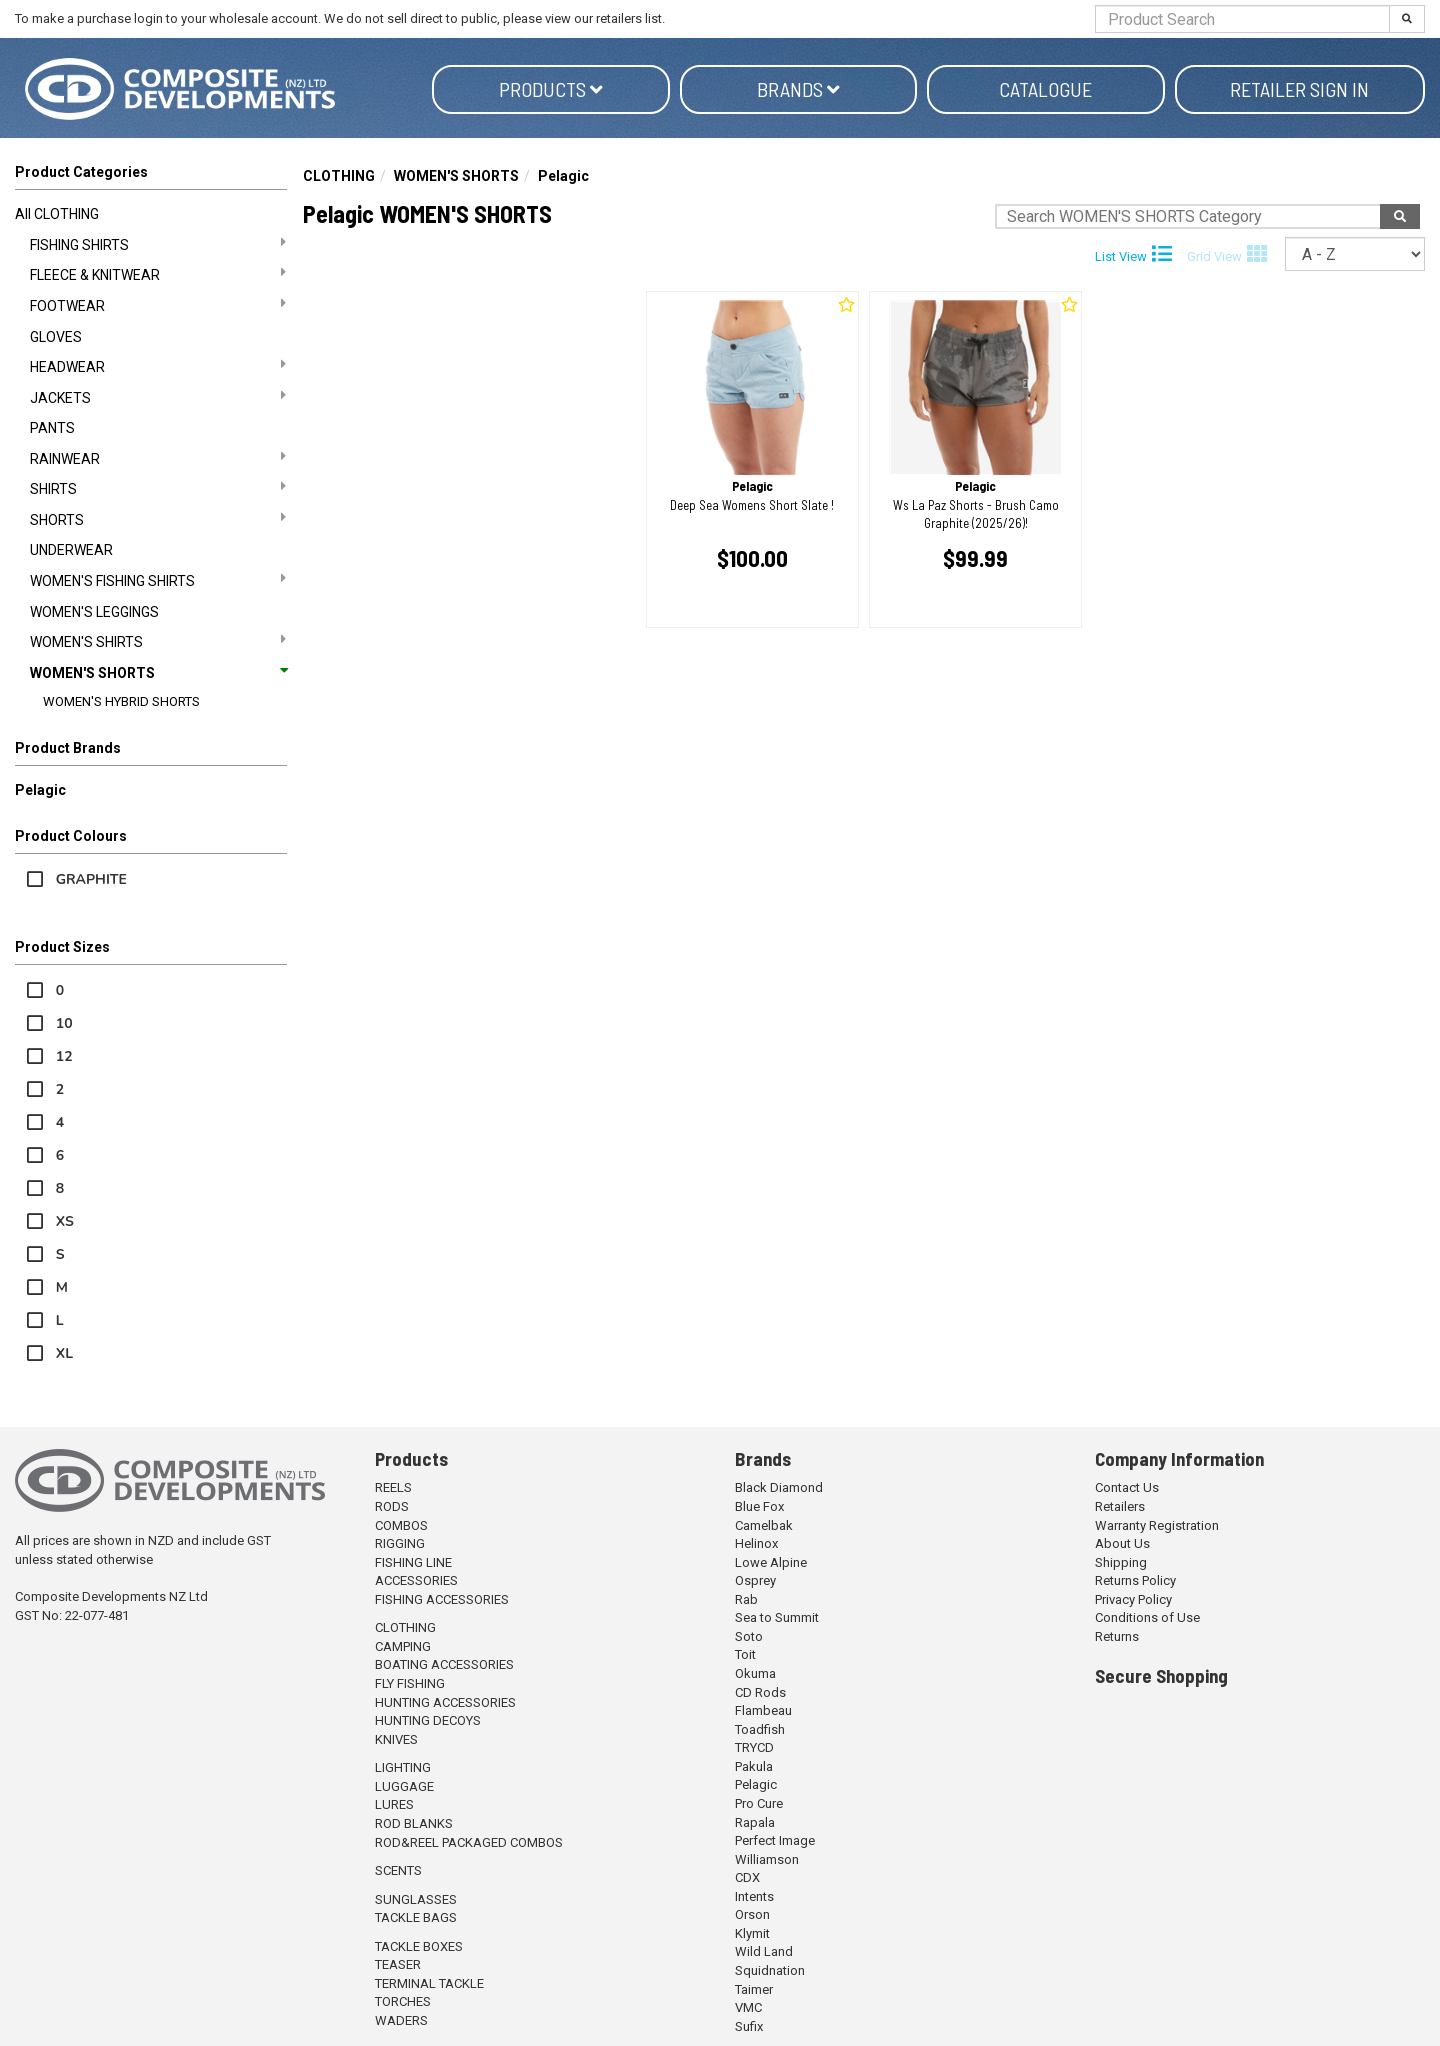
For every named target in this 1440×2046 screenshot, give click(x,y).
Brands (798, 89)
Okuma (755, 1673)
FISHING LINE (413, 1562)
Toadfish (760, 1729)
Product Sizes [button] (62, 947)
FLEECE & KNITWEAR (158, 274)
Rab (746, 1599)
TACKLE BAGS (416, 1917)
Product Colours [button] (71, 836)
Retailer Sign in (1299, 89)
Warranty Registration (1157, 1525)
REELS (393, 1487)
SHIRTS (158, 488)
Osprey (755, 1580)
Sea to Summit (777, 1617)
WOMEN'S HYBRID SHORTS (121, 701)
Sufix (749, 2026)
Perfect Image (775, 1840)
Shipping (1121, 1562)
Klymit (752, 1933)
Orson (752, 1914)
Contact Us (1127, 1487)
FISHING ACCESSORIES (442, 1599)
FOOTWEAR (158, 305)
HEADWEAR (158, 366)
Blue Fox (759, 1506)
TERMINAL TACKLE (429, 1983)
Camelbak (764, 1525)
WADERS (401, 2020)
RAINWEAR (158, 458)
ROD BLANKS (414, 1823)
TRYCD (754, 1747)
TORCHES (403, 2001)
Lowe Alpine (771, 1562)
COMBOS (401, 1525)
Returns (1117, 1636)
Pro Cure (759, 1803)
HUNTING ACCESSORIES (445, 1702)
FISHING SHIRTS (158, 244)
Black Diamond (779, 1487)
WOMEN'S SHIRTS (158, 641)
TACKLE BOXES (419, 1946)
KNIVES (396, 1739)
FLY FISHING (410, 1683)
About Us (1122, 1543)
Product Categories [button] (81, 172)
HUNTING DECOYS (428, 1720)
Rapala (755, 1822)
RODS (392, 1506)
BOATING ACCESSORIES (444, 1664)
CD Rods (760, 1692)
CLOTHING (339, 176)
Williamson (767, 1859)
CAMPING (403, 1646)
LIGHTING (403, 1767)
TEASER (398, 1964)
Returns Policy (1135, 1580)
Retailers (1120, 1506)
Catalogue (1045, 89)
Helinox (756, 1543)
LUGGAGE (404, 1786)
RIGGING (400, 1543)
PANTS (52, 428)
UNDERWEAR (71, 550)
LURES (394, 1804)
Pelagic (40, 790)
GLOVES (56, 337)
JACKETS (158, 397)
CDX (747, 1877)
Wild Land (764, 1951)
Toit (745, 1654)
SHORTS (158, 519)
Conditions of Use (1147, 1617)
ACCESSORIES (416, 1580)
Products (551, 89)
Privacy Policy (1133, 1599)
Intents (754, 1896)
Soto (749, 1636)
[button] (151, 752)
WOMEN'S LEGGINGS (94, 612)
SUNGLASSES (416, 1899)
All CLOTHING (57, 214)
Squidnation (770, 1970)
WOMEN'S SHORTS (158, 673)
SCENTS (398, 1870)
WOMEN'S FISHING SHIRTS (158, 580)
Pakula (754, 1766)
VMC (748, 2007)
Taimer (754, 1989)
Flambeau (763, 1710)
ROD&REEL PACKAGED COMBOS (469, 1842)
